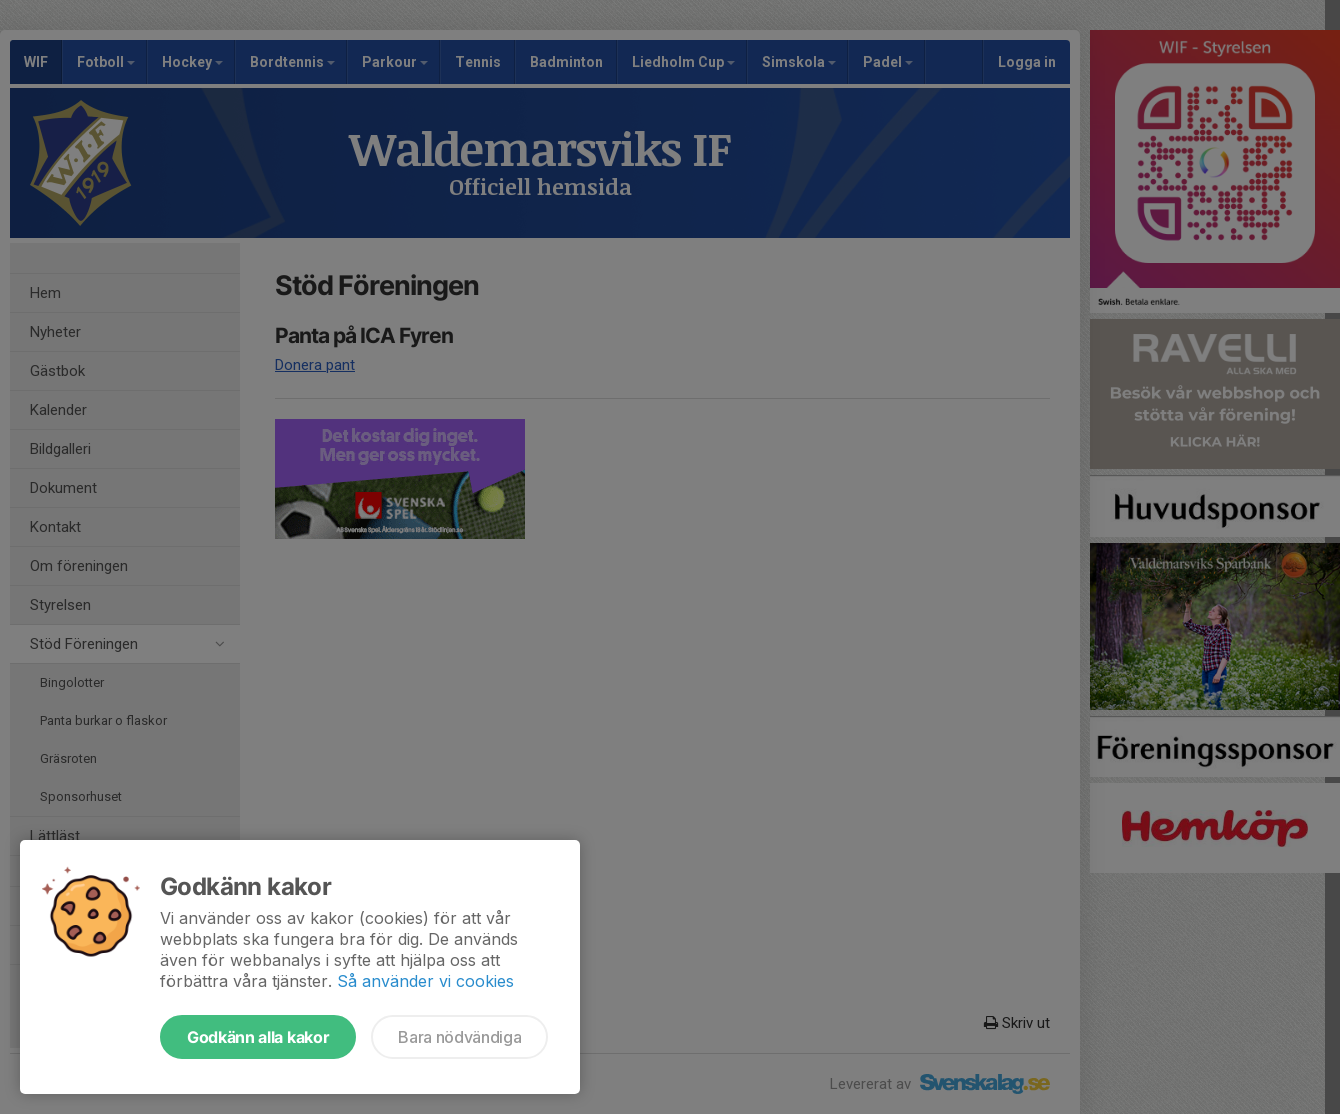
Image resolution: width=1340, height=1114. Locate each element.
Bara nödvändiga (459, 1037)
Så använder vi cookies (425, 981)
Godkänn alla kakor (258, 1037)
